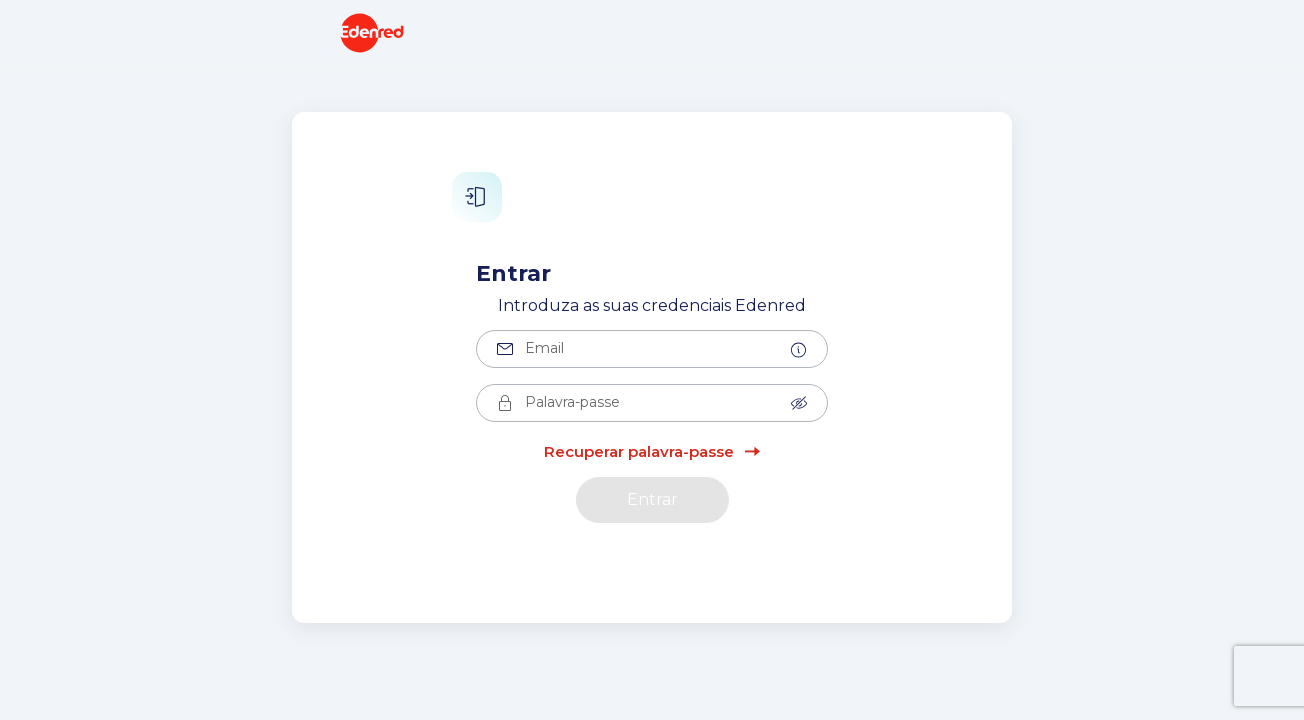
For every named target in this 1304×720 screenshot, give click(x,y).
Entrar (652, 499)
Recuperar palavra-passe (639, 451)
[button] (799, 350)
